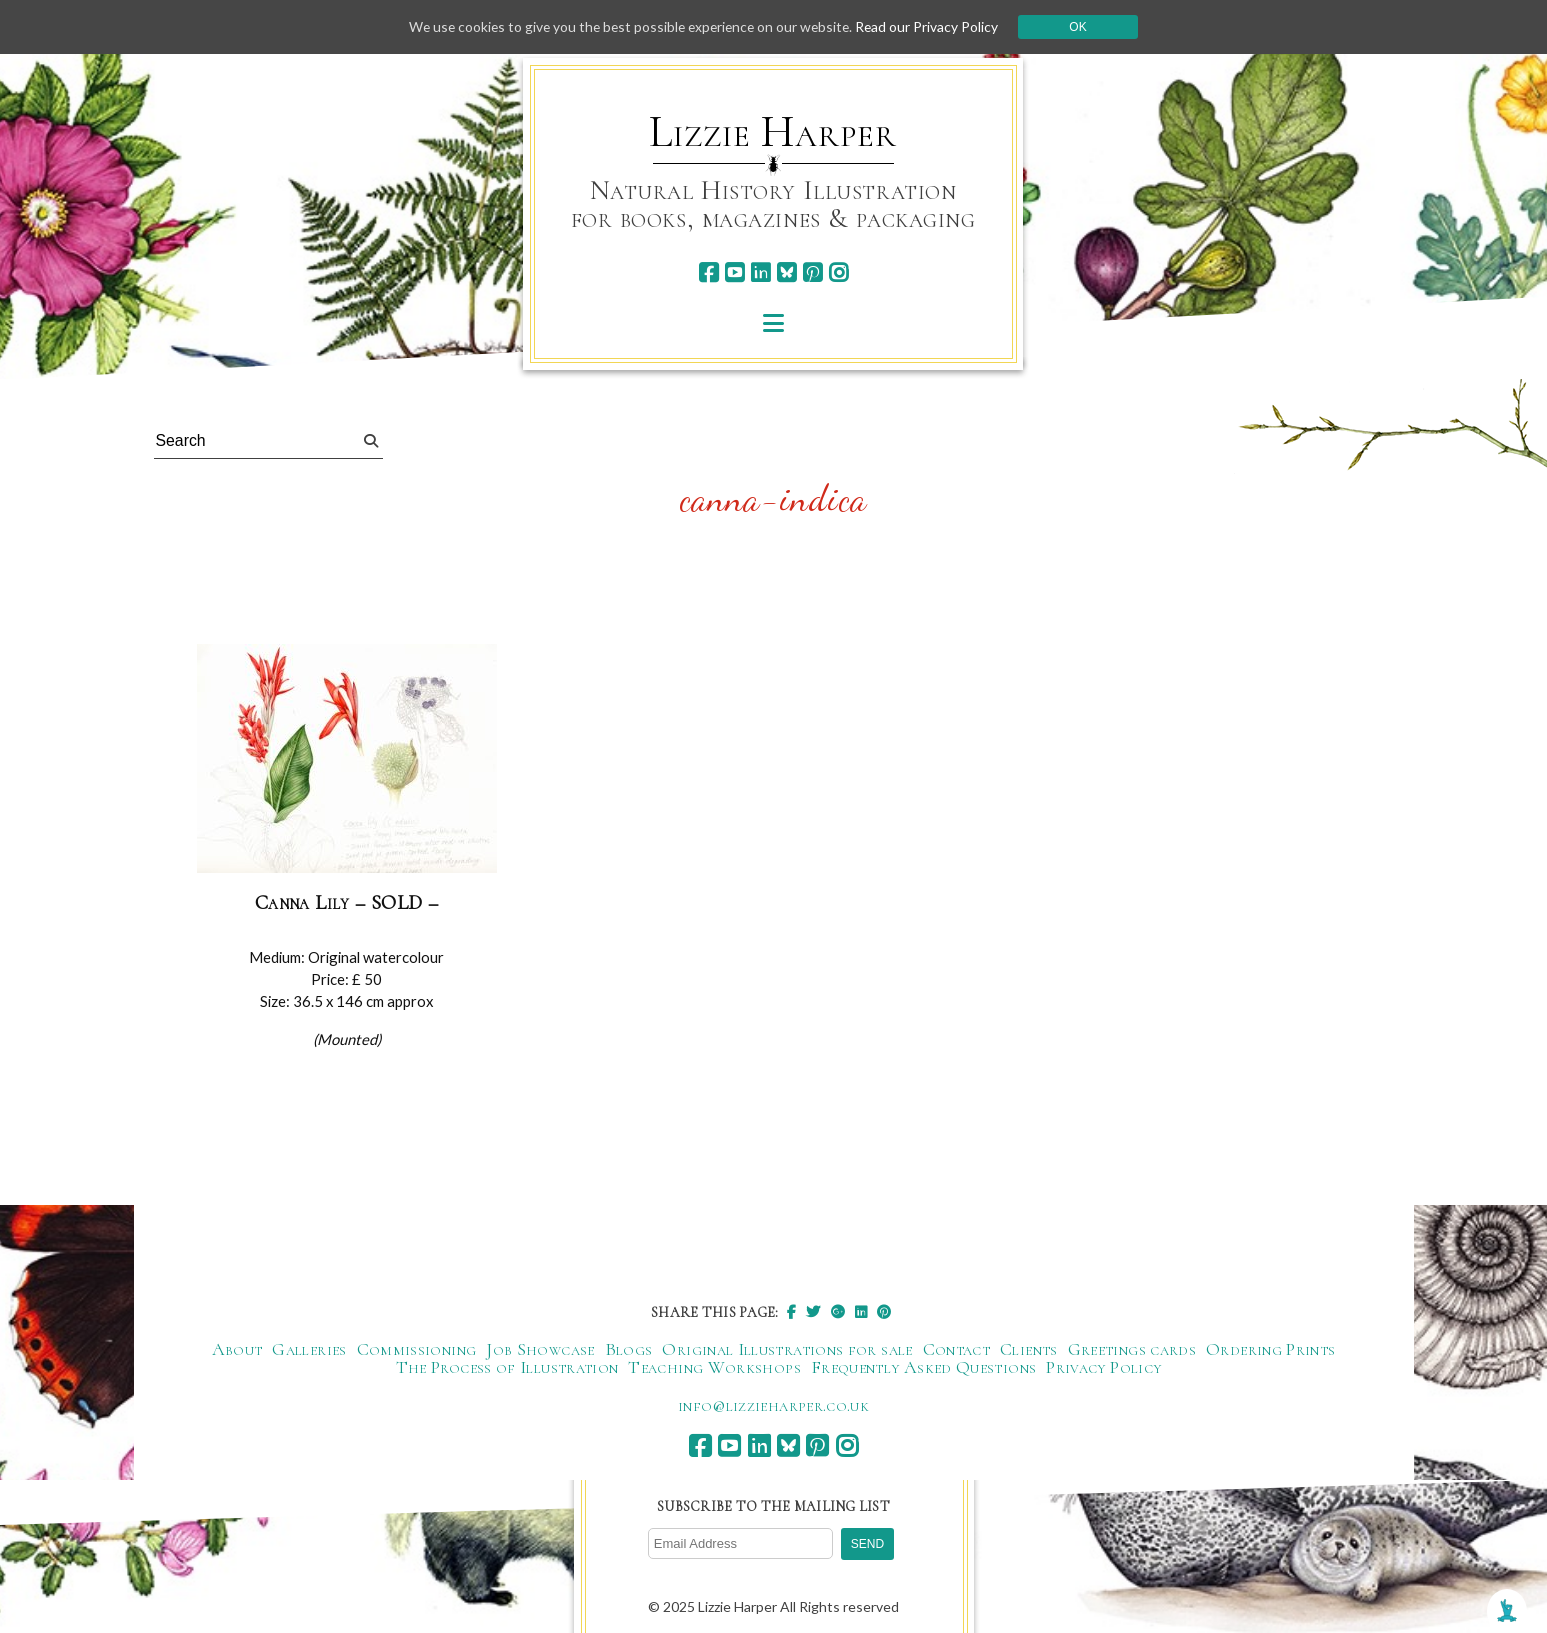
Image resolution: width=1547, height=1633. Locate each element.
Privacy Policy (1103, 1368)
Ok (1084, 27)
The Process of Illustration (507, 1368)
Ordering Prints (1270, 1350)
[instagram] (838, 272)
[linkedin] (760, 272)
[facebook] (708, 272)
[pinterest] (812, 272)
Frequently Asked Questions (923, 1368)
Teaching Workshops (714, 1368)
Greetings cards (1132, 1350)
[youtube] (734, 272)
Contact (957, 1350)
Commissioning (417, 1350)
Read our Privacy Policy (933, 26)
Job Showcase (540, 1350)
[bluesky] (786, 272)
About (237, 1350)
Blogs (629, 1350)
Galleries (309, 1350)
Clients (1029, 1350)
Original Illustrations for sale (787, 1350)
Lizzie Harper (772, 132)
